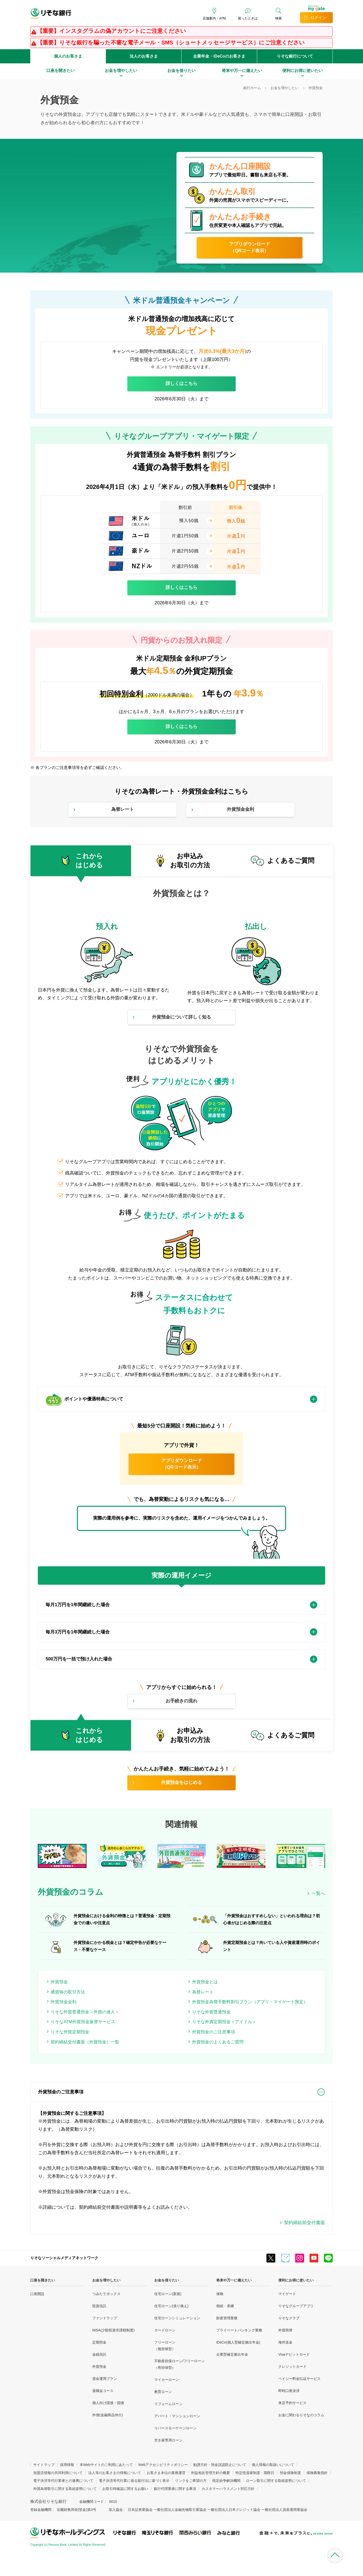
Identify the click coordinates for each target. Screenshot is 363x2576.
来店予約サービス (292, 2403)
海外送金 (285, 2342)
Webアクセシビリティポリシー (163, 2465)
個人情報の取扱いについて (273, 2465)
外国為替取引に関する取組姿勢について (65, 2489)
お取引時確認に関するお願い (125, 2489)
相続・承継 (225, 2306)
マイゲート (287, 2294)
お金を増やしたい (106, 2280)
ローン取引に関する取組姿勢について (276, 2481)
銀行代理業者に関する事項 (175, 2489)
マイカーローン (166, 2380)
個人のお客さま (68, 56)
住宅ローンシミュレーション (177, 2318)
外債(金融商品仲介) (107, 2415)
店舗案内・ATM (214, 18)
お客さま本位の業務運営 (166, 2473)
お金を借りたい (166, 2280)
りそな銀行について (295, 56)
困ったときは (248, 18)
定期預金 (99, 2342)
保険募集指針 (317, 2473)
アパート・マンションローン (177, 2416)
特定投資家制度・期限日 (254, 2473)
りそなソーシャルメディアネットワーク (64, 2258)
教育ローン (163, 2392)
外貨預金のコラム (70, 1891)
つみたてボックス (106, 2294)
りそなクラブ (288, 2318)
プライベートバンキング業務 (239, 2330)
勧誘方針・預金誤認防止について (219, 2465)
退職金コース (102, 2391)
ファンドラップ (104, 2318)
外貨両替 (285, 2330)
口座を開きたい (42, 2280)
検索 (278, 18)
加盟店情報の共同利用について (58, 2473)
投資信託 (99, 2306)
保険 (219, 2294)
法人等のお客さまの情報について (114, 2473)
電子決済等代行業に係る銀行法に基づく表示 (134, 2481)
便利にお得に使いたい (296, 2280)
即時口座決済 (288, 2391)
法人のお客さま (144, 56)
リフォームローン (168, 2404)
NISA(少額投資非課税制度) (113, 2330)
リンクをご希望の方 (191, 2481)
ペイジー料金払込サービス (299, 2379)
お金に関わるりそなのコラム (301, 2415)
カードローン (164, 2330)
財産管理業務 (226, 2318)
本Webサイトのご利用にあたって (106, 2465)
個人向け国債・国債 (108, 2403)
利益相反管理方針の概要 (210, 2473)
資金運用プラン (104, 2379)
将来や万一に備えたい (234, 2280)
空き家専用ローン (168, 2440)
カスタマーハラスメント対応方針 (228, 2489)
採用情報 (67, 2465)
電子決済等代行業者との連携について (63, 2481)
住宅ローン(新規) (167, 2294)
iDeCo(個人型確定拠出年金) (238, 2342)
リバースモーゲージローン (175, 2428)
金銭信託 (99, 2354)
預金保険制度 (290, 2473)
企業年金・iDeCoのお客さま (219, 56)
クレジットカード (292, 2366)
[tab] (80, 860)
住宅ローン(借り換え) (171, 2306)
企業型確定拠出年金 (232, 2354)
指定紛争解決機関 (226, 2481)
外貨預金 (99, 2366)
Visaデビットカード (294, 2354)
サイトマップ (43, 2465)
